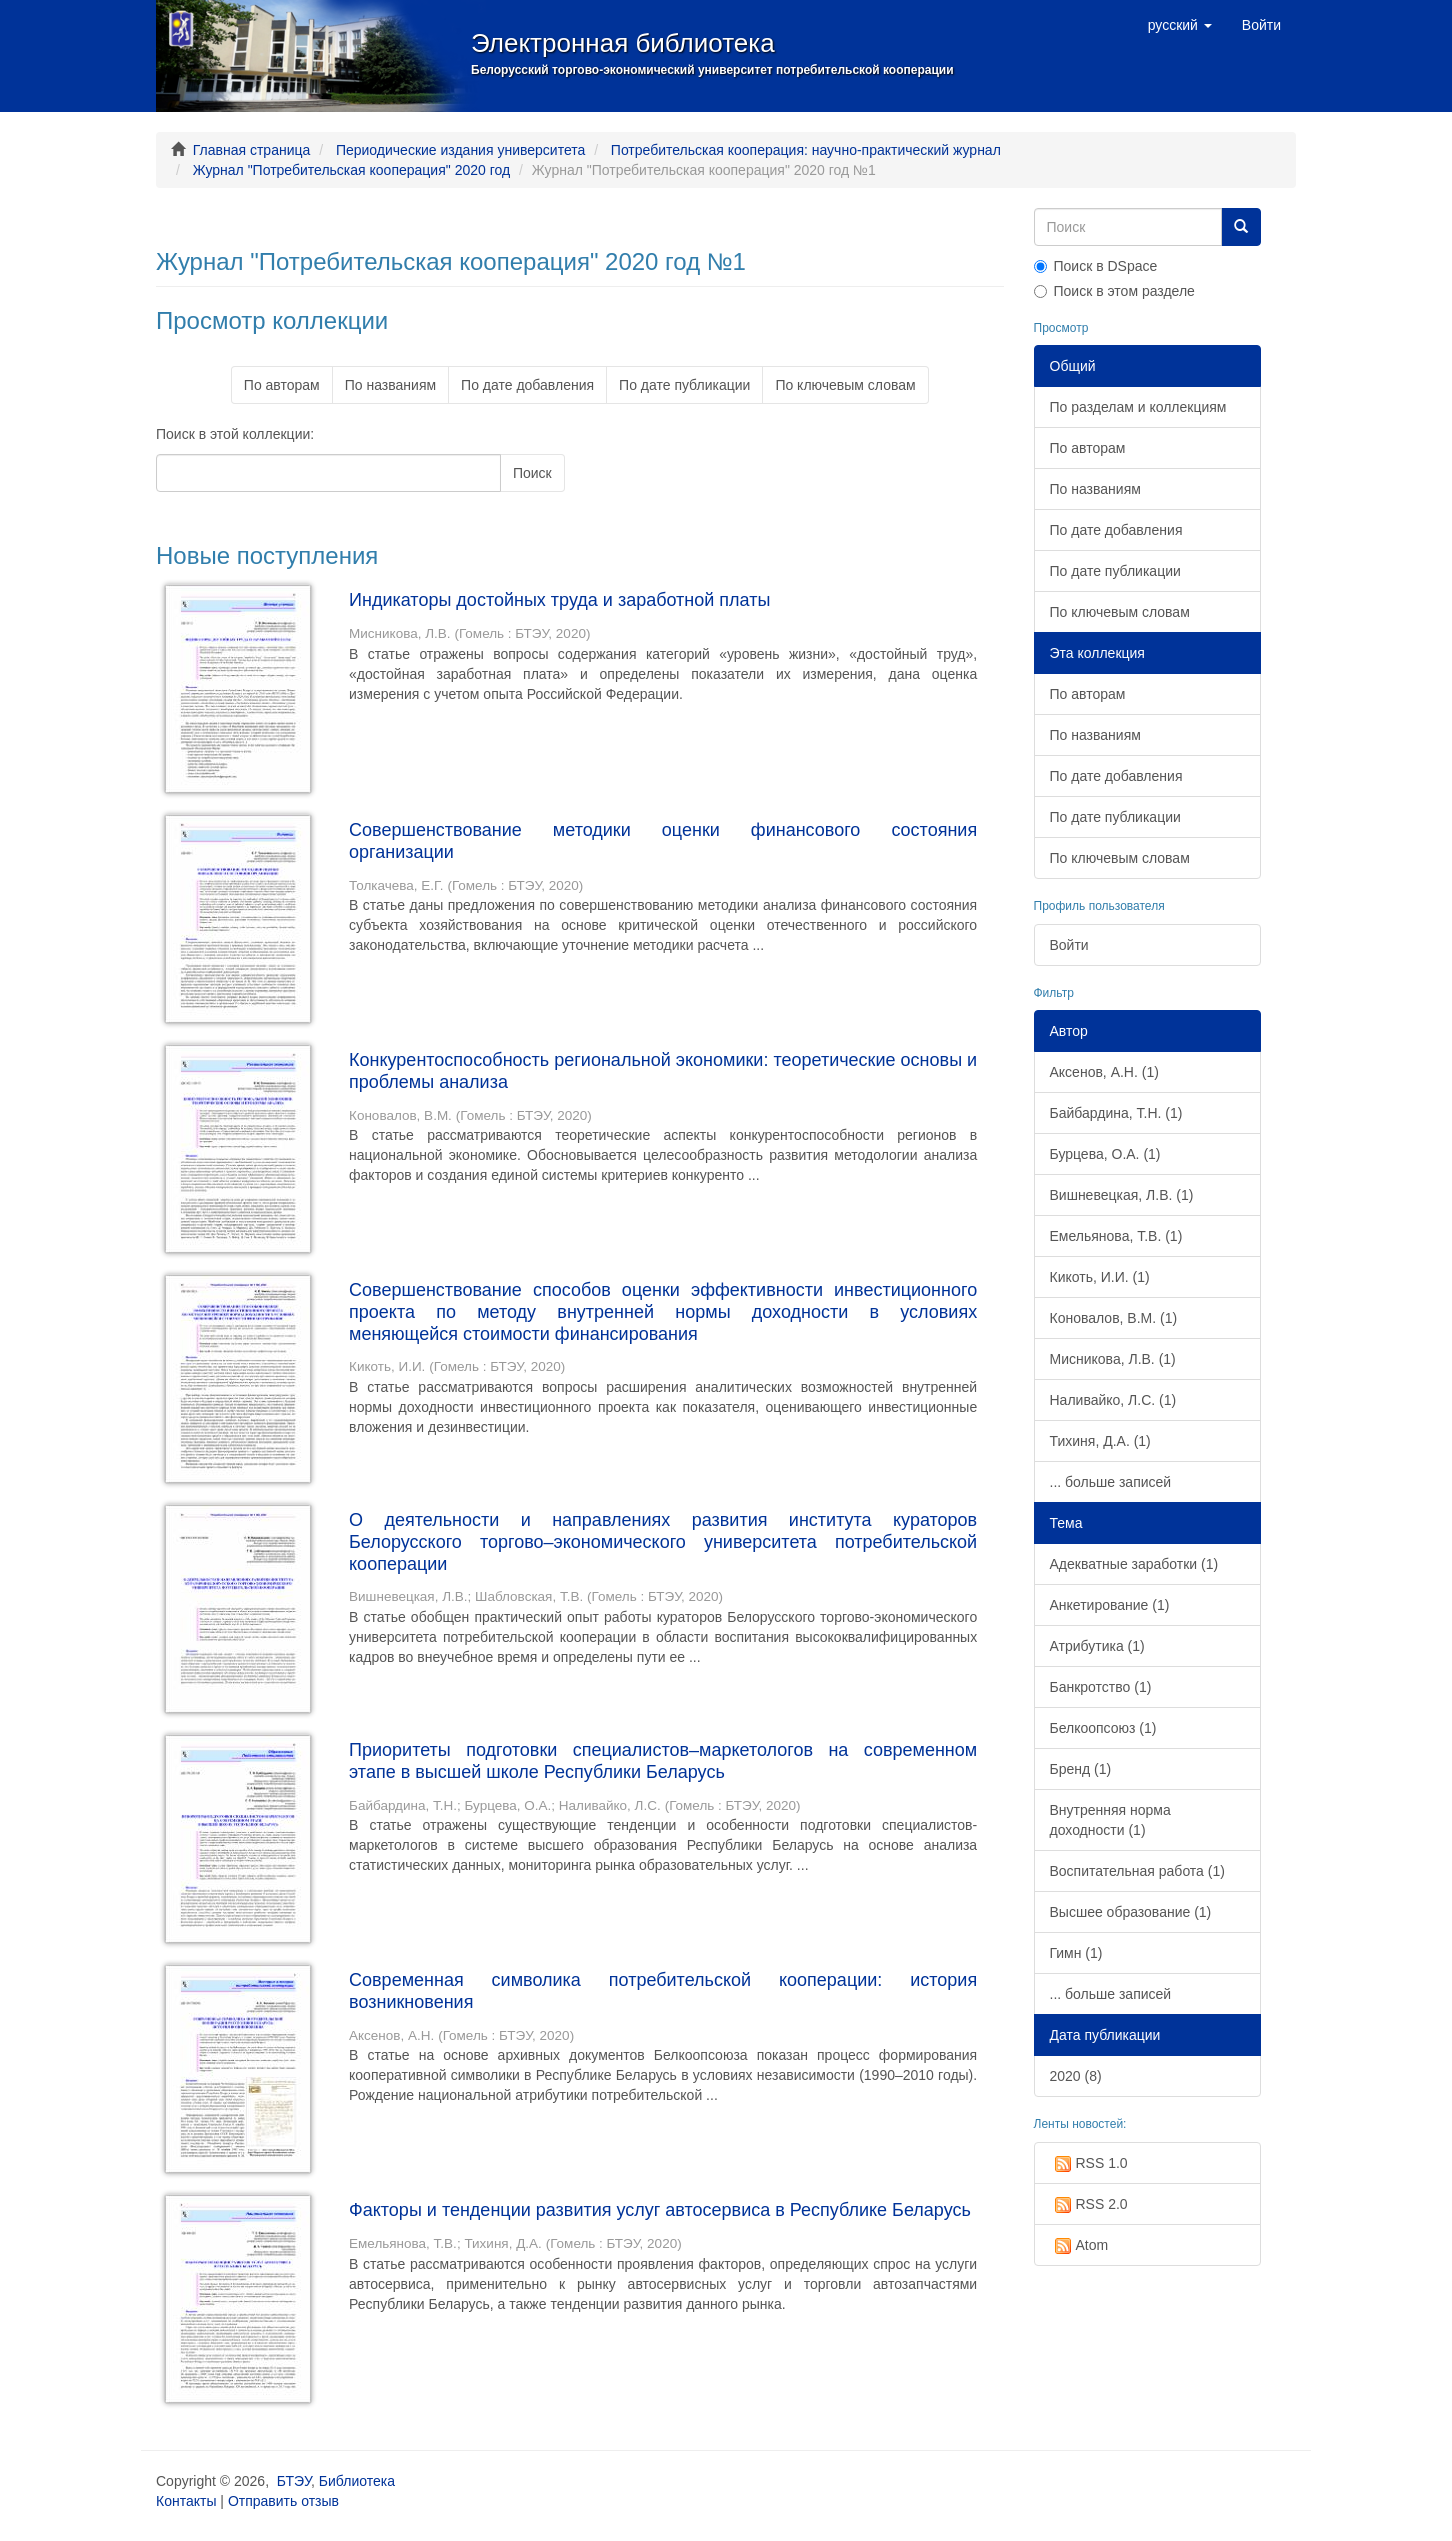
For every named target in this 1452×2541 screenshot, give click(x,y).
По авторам (282, 385)
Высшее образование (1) (1131, 1912)
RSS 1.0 (1089, 2164)
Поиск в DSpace (1096, 266)
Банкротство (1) (1101, 1687)
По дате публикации (684, 385)
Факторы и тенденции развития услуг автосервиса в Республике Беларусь (660, 2210)
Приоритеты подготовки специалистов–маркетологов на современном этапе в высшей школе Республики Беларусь (663, 1761)
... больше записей (1111, 1482)
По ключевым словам (845, 385)
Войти (1069, 945)
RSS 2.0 (1089, 2205)
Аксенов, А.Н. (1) (1104, 1072)
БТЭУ (294, 2481)
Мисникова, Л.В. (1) (1113, 1359)
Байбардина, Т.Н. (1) (1116, 1113)
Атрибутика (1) (1097, 1646)
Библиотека (357, 2481)
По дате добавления (527, 385)
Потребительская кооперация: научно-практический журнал (806, 150)
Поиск (532, 473)
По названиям (390, 385)
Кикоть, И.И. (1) (1100, 1277)
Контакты (186, 2501)
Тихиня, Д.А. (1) (1100, 1441)
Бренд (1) (1081, 1769)
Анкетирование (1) (1110, 1605)
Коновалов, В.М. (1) (1114, 1318)
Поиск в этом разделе (1114, 291)
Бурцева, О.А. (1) (1105, 1154)
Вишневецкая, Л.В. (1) (1122, 1195)
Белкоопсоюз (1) (1103, 1728)
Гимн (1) (1076, 1953)
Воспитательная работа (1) (1137, 1871)
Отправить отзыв (283, 2501)
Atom (1079, 2246)
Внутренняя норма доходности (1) (1110, 1820)
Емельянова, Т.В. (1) (1116, 1236)
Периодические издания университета (460, 150)
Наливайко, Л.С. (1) (1113, 1400)
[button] (1180, 25)
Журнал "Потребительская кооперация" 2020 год (351, 170)
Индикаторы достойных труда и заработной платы (559, 600)
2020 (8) (1076, 2076)
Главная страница (252, 150)
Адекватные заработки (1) (1134, 1564)
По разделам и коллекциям (1138, 407)
